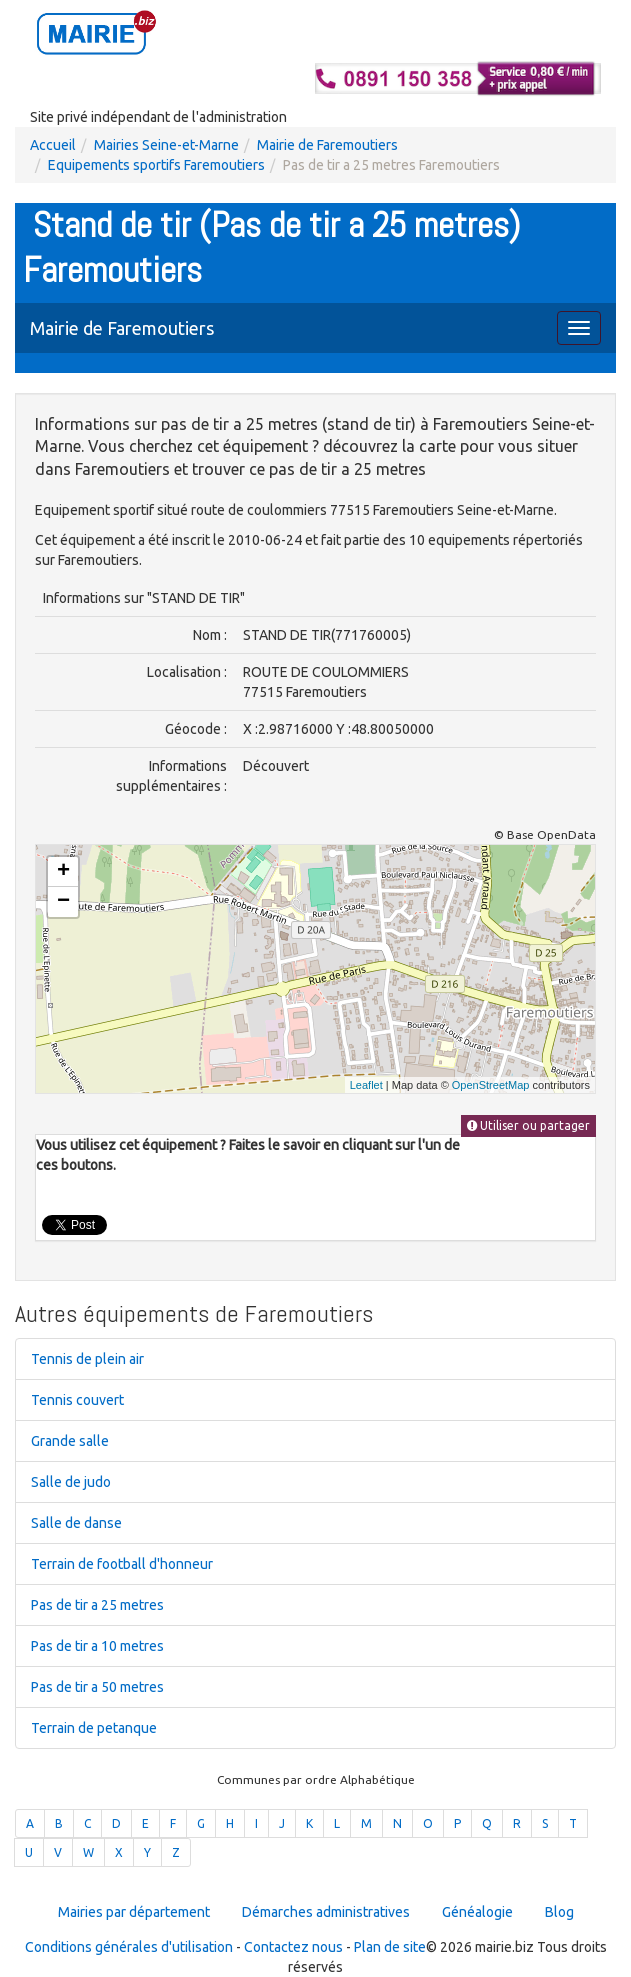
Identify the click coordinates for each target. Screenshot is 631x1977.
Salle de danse (76, 1523)
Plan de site (390, 1947)
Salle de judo (71, 1482)
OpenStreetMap (491, 1085)
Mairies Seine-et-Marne (166, 145)
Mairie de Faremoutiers (327, 145)
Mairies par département (134, 1912)
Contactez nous (293, 1947)
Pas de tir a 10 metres (97, 1646)
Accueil (53, 145)
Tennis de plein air (87, 1359)
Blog (559, 1912)
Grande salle (70, 1441)
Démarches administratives (326, 1912)
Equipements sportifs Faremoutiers (156, 165)
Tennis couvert (77, 1400)
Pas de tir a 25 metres (97, 1605)
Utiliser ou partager (528, 1125)
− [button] (63, 902)
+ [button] (63, 872)
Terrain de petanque (94, 1728)
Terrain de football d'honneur (122, 1564)
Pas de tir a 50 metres (97, 1687)
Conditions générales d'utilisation (129, 1947)
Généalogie (477, 1912)
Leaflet (366, 1085)
